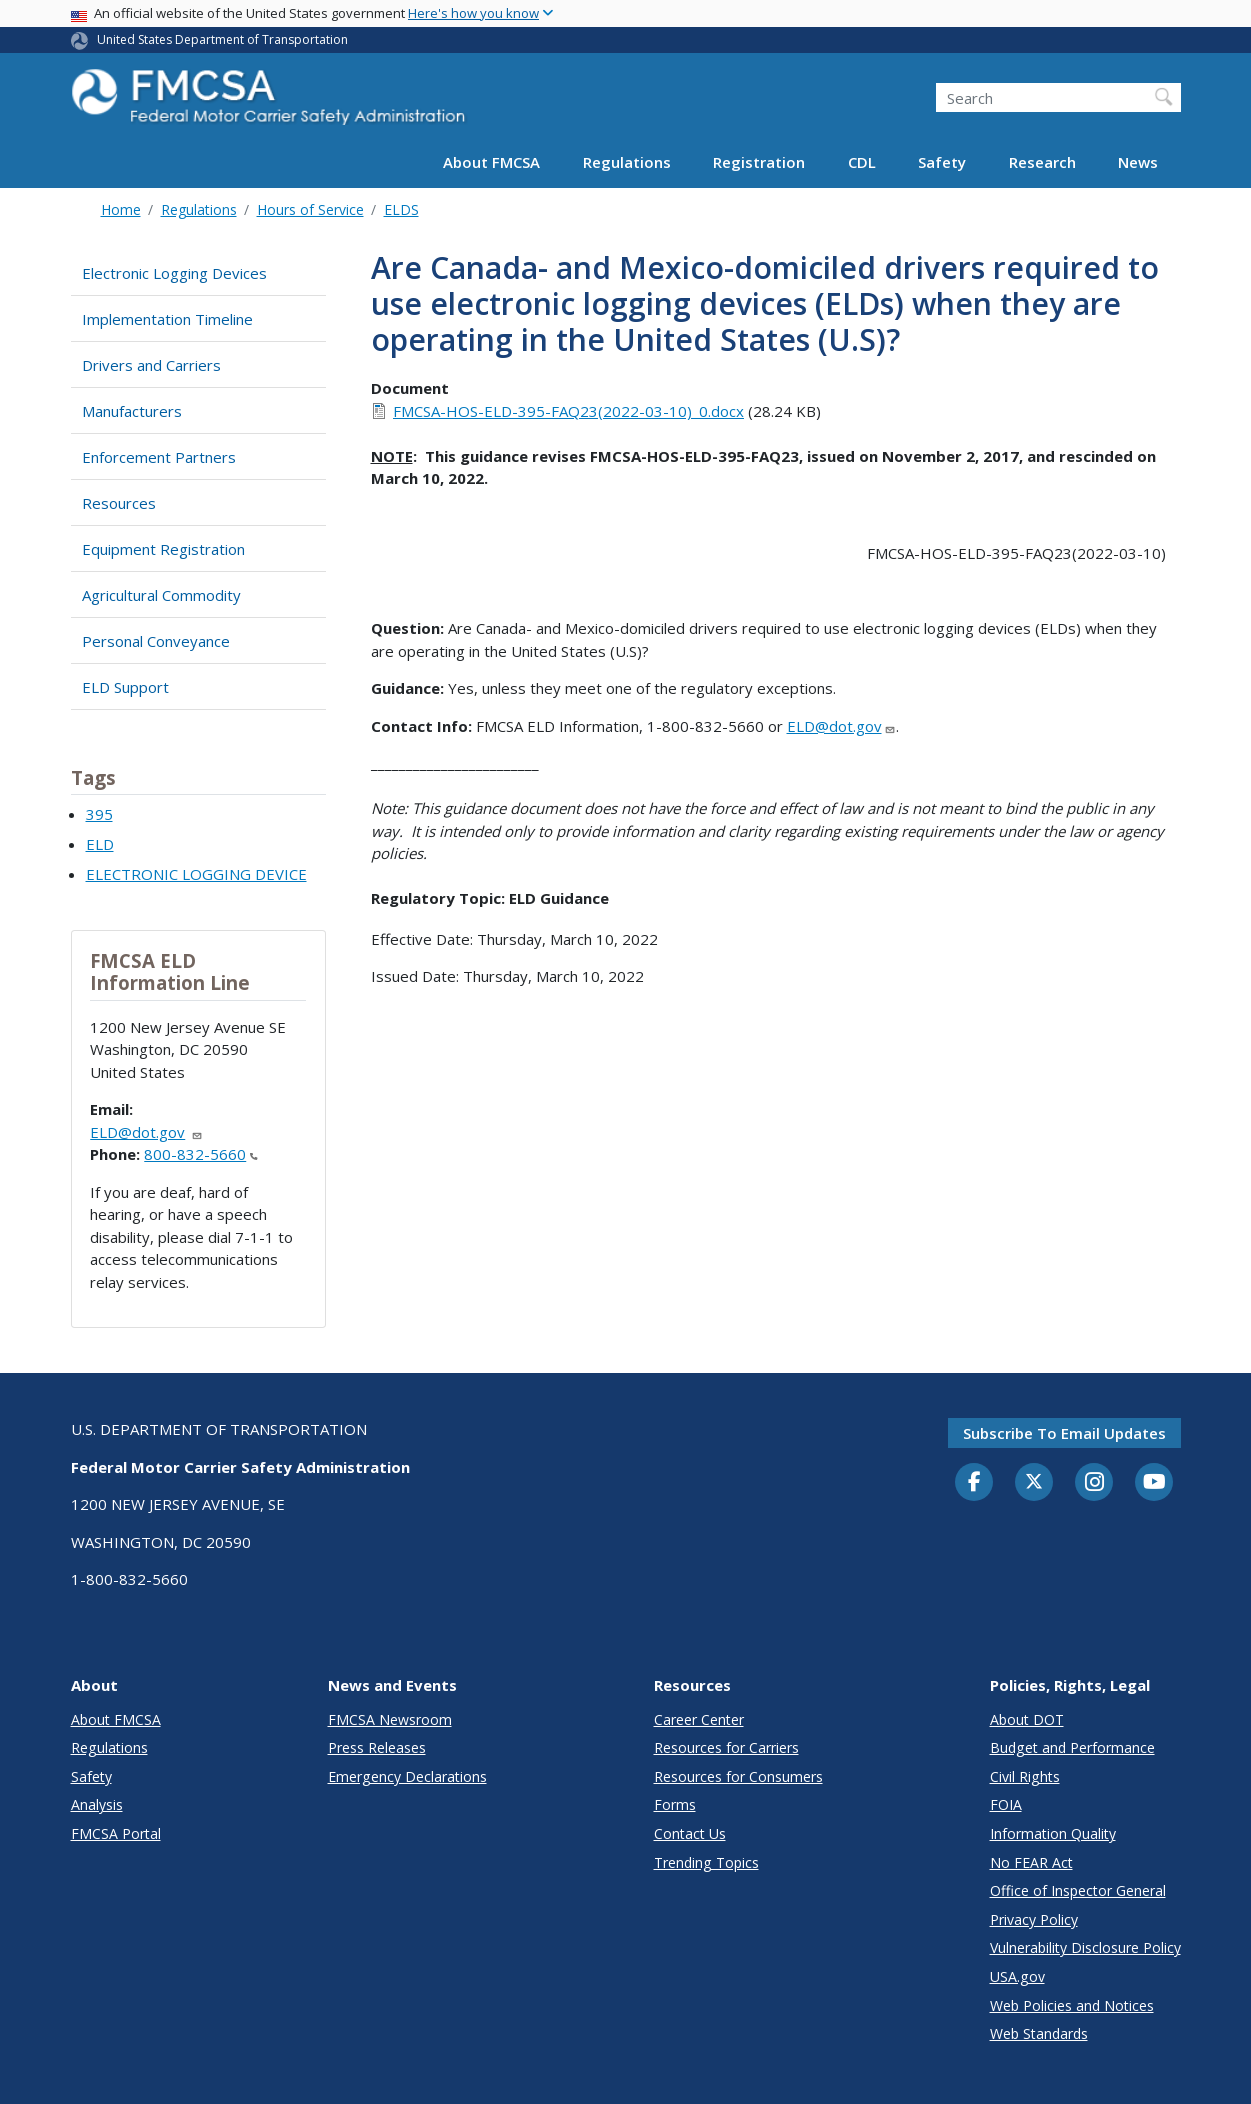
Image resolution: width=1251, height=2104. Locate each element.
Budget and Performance (1072, 1747)
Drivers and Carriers (151, 365)
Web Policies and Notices (1072, 2005)
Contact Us (690, 1833)
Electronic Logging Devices (174, 273)
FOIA (1006, 1804)
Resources (119, 503)
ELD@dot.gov (146, 1132)
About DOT (1027, 1719)
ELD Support (125, 687)
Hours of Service (310, 209)
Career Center (699, 1719)
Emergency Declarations (407, 1776)
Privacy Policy (1034, 1919)
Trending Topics (706, 1862)
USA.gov (1017, 1976)
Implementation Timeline (167, 319)
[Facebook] (974, 1483)
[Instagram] (1094, 1484)
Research (1042, 162)
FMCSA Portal (116, 1833)
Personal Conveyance (156, 641)
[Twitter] (1034, 1482)
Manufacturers (132, 411)
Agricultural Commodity (161, 595)
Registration (759, 162)
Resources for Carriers (726, 1747)
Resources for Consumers (738, 1776)
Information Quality (1053, 1833)
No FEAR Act (1031, 1862)
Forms (675, 1804)
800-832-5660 (201, 1154)
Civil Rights (1025, 1776)
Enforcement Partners (159, 457)
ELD (100, 844)
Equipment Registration (163, 549)
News (1138, 162)
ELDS (401, 209)
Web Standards (1039, 2033)
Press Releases (377, 1747)
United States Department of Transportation (222, 39)
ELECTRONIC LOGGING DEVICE (196, 874)
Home (121, 209)
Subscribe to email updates (1064, 1433)
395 (99, 814)
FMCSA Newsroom (390, 1719)
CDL (862, 162)
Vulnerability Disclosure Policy (1085, 1947)
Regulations (627, 162)
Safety (942, 162)
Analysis (97, 1804)
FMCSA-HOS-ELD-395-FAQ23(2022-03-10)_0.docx (568, 411)
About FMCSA (491, 162)
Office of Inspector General (1078, 1890)
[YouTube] (1154, 1483)
